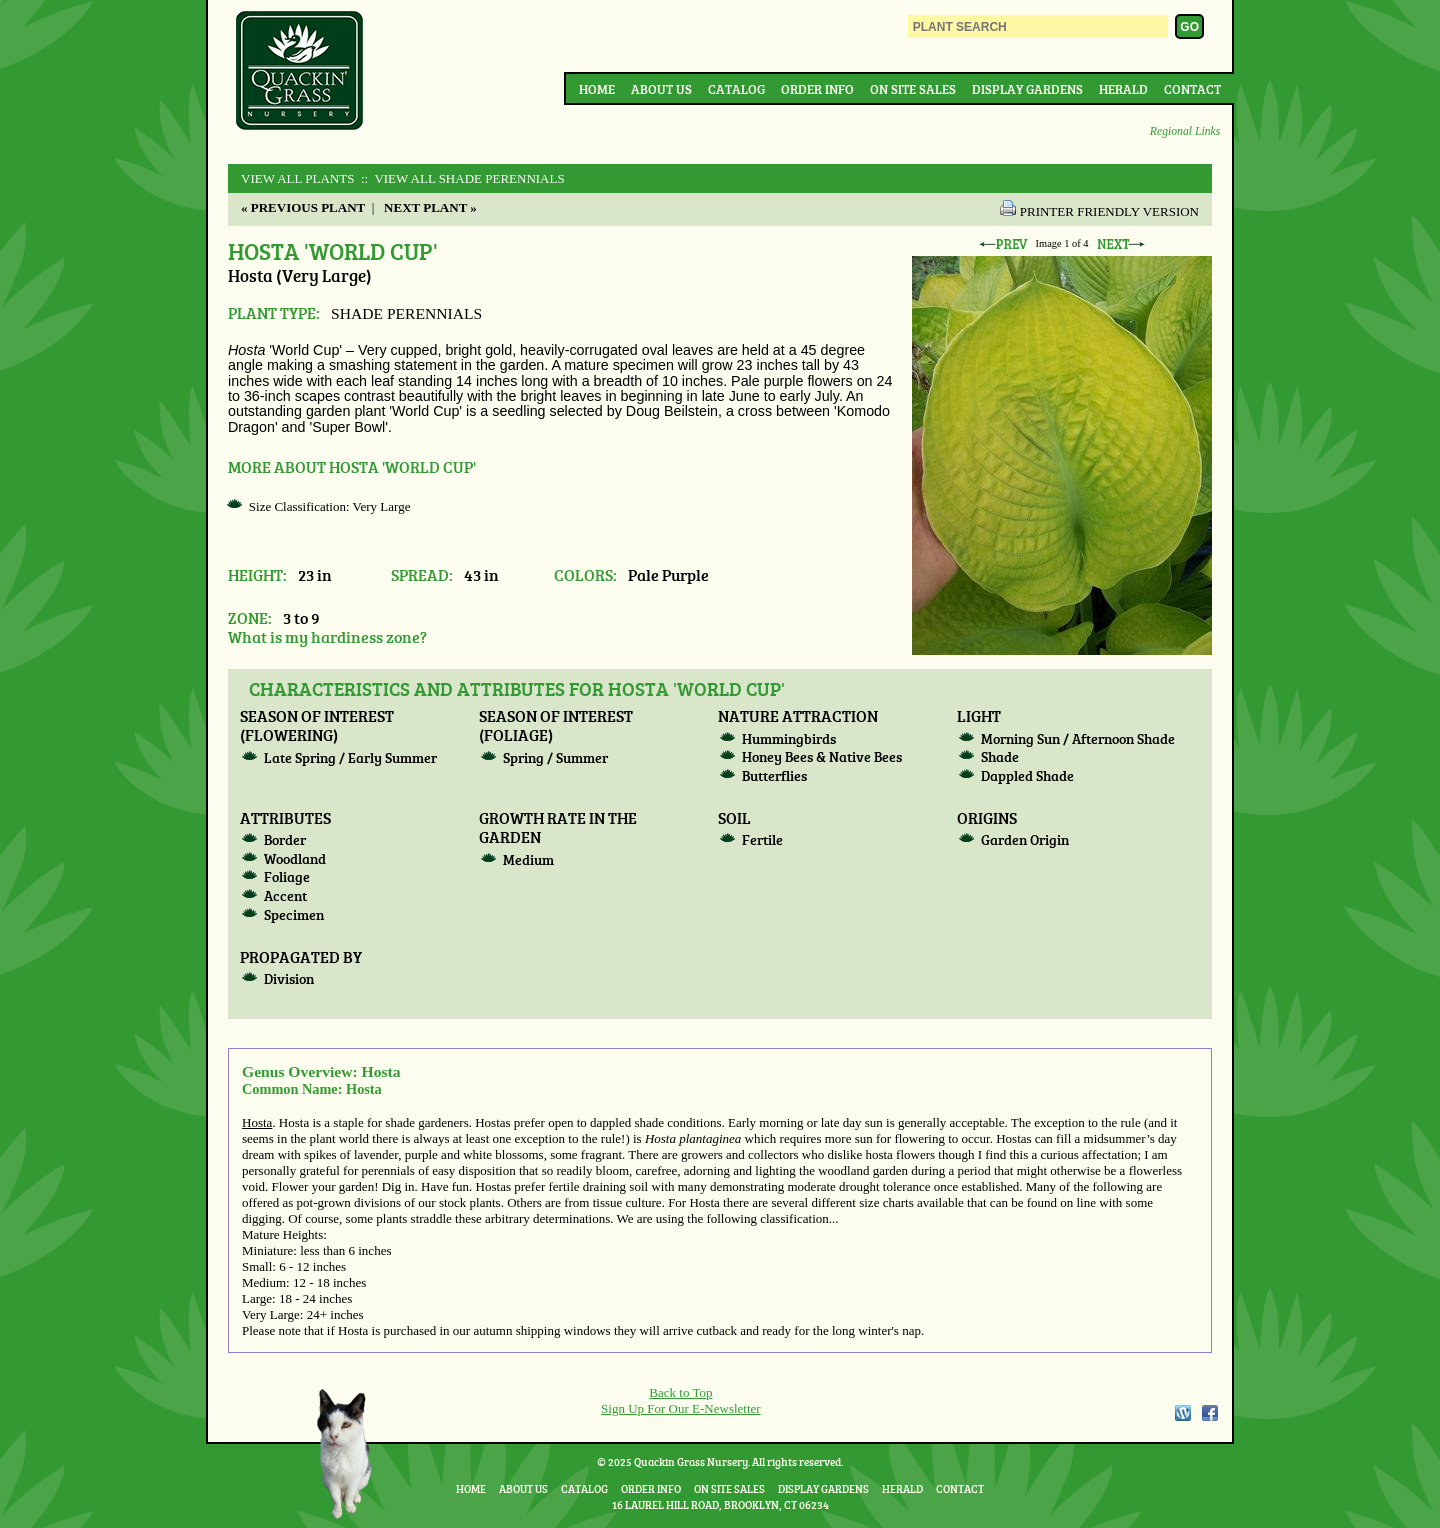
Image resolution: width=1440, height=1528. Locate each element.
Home (597, 89)
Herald (1123, 89)
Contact (1192, 89)
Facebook (1210, 1413)
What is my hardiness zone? (327, 636)
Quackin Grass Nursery (300, 72)
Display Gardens (1027, 89)
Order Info (817, 89)
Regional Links (1185, 131)
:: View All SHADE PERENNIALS (461, 178)
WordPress (1182, 1413)
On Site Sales (913, 89)
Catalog (736, 89)
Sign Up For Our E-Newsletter (681, 1408)
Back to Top (680, 1392)
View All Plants (297, 178)
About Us (661, 89)
